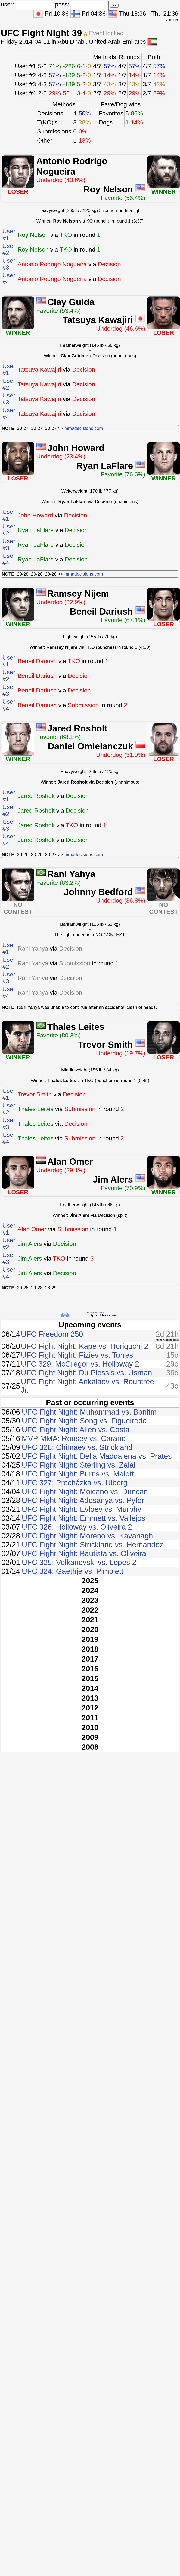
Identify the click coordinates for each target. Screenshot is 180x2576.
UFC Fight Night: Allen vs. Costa (76, 1429)
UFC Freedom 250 (52, 1334)
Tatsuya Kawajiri (97, 320)
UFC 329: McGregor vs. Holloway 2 (80, 1364)
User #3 (25, 84)
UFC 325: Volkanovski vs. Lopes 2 (79, 1562)
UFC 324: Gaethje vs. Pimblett (72, 1571)
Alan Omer (70, 1162)
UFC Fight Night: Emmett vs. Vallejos (83, 1518)
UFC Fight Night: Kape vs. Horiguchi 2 (84, 1346)
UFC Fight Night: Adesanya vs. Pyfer (83, 1500)
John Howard (75, 448)
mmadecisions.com (83, 428)
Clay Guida (71, 302)
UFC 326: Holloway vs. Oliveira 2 (77, 1527)
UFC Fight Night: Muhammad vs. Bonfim (89, 1412)
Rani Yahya (71, 874)
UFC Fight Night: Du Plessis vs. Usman (86, 1373)
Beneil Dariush (101, 611)
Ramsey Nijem (78, 594)
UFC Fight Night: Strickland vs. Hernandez (92, 1544)
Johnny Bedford (98, 892)
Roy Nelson (108, 189)
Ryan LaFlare (104, 466)
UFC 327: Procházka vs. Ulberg (74, 1483)
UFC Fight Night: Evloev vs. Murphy (81, 1509)
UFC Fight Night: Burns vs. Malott (78, 1474)
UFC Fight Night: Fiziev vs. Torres (77, 1355)
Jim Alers (113, 1179)
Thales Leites (75, 1027)
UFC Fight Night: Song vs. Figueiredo (84, 1421)
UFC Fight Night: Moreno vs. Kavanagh (87, 1536)
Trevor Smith (105, 1045)
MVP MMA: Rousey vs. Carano (74, 1438)
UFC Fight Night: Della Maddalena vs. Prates (97, 1456)
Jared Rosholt (77, 728)
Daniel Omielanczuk (90, 746)
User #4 (25, 93)
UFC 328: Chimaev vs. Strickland (77, 1447)
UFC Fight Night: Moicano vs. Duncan (85, 1491)
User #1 (25, 66)
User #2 (25, 75)
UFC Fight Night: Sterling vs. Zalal (78, 1465)
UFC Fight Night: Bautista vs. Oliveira (84, 1553)
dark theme (172, 20)
